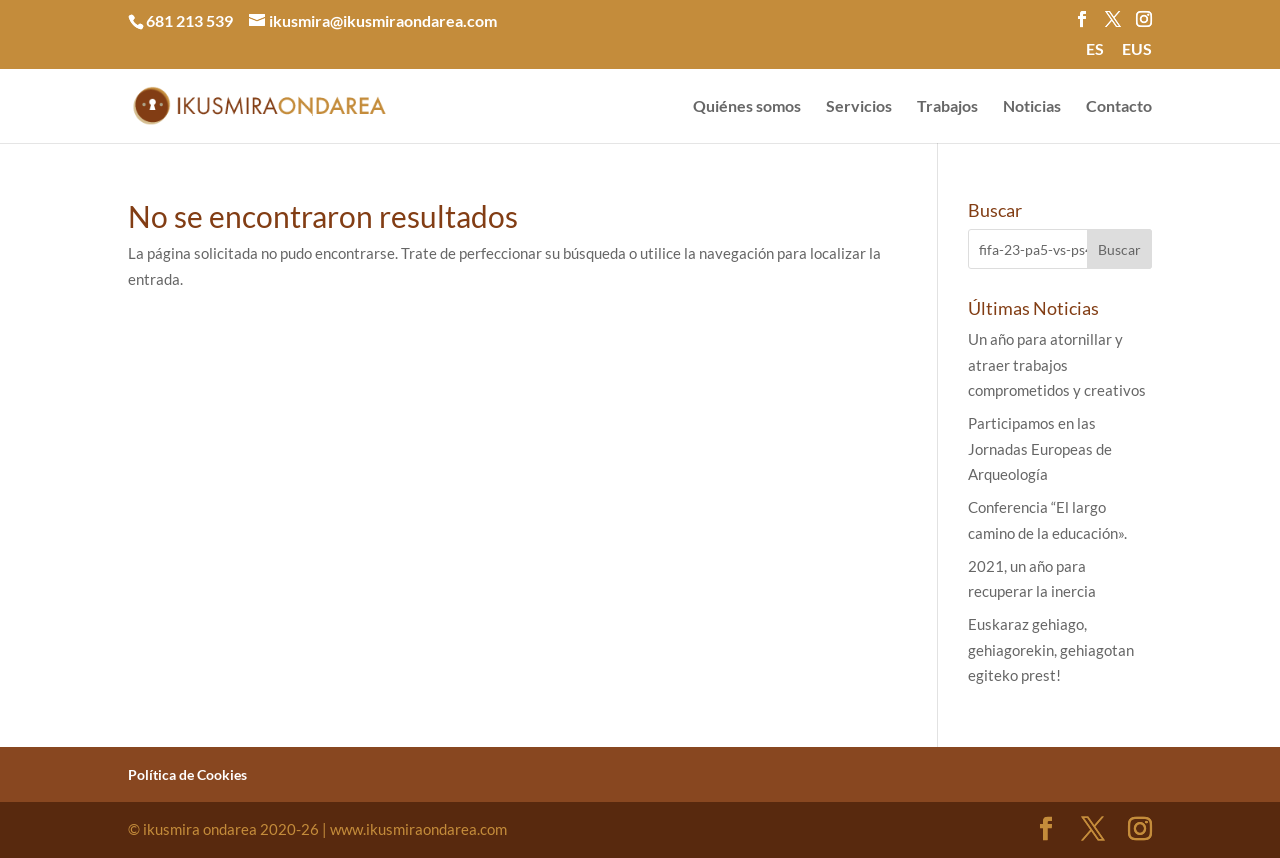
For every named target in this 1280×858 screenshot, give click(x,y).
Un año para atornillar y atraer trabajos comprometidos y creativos (1057, 364)
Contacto (1119, 107)
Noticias (1032, 107)
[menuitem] (1095, 55)
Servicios (859, 107)
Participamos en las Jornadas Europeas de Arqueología (1040, 448)
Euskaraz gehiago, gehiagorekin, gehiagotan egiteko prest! (1051, 649)
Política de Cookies (187, 774)
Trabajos (947, 107)
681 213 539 (189, 20)
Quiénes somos (747, 107)
